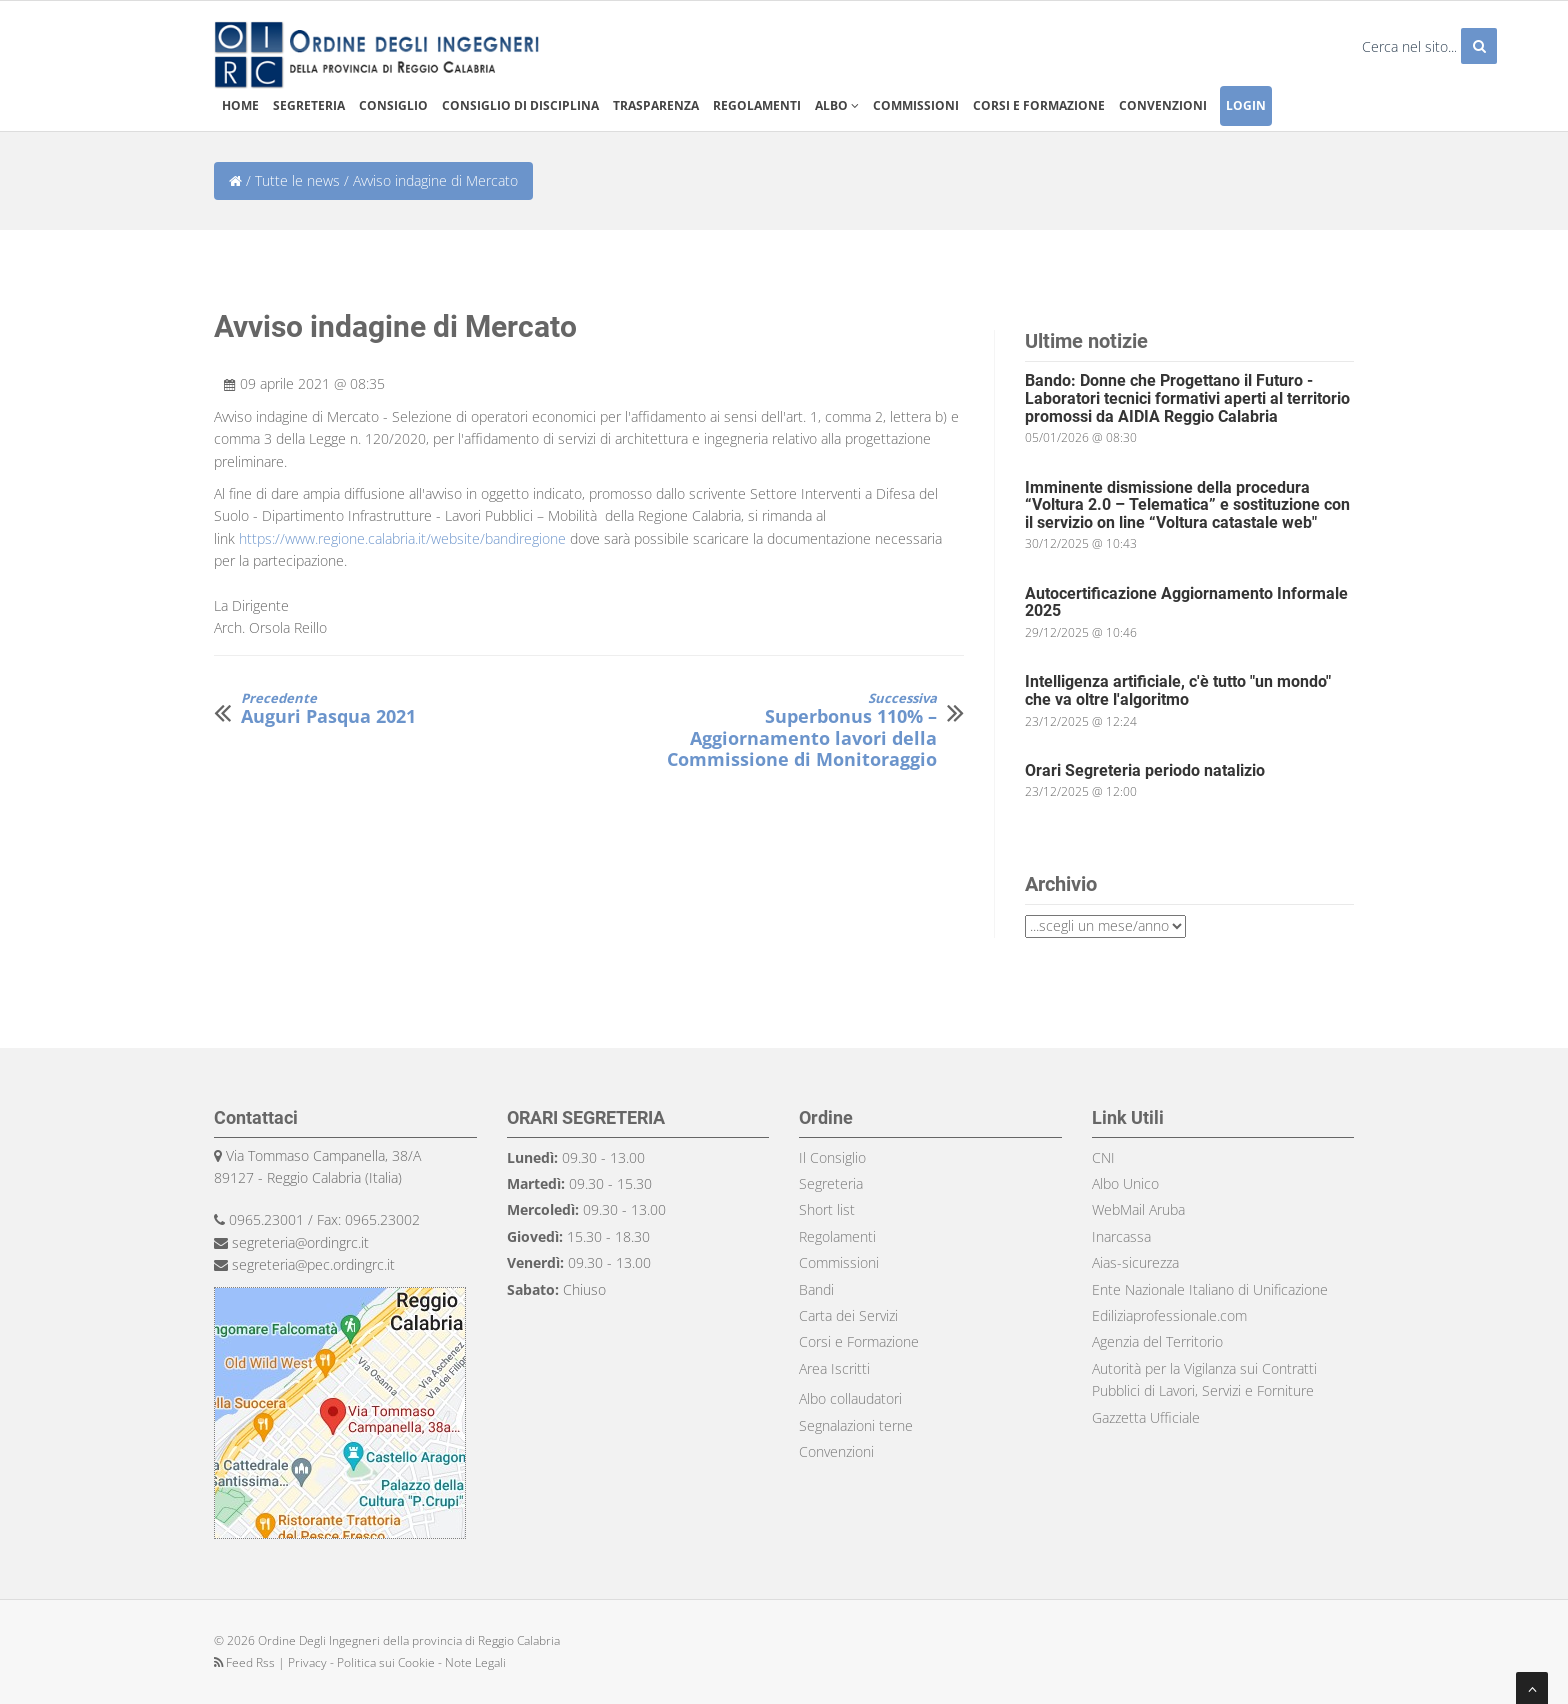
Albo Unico (1125, 1183)
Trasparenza (656, 105)
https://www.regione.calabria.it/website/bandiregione (402, 538)
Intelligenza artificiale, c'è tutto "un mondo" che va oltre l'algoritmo (1178, 690)
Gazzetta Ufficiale (1146, 1417)
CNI (1103, 1157)
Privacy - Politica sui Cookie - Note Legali (397, 1662)
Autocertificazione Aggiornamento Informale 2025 (1186, 602)
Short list (827, 1209)
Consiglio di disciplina (520, 105)
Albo (837, 105)
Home (240, 105)
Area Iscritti (834, 1368)
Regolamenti (757, 105)
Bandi (816, 1289)
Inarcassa (1121, 1236)
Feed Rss (246, 1662)
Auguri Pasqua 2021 (328, 709)
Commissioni (916, 105)
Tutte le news (297, 180)
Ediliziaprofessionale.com (1169, 1315)
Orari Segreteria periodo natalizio (1145, 770)
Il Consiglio (832, 1157)
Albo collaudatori (850, 1398)
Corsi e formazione (1039, 105)
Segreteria (309, 105)
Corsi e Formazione (859, 1341)
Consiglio (393, 105)
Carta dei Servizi (848, 1315)
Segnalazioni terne (856, 1425)
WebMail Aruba (1138, 1209)
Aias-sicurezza (1135, 1262)
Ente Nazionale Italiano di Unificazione (1210, 1289)
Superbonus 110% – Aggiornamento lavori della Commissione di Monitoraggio (793, 731)
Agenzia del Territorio (1157, 1341)
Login (1246, 105)
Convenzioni (1163, 105)
